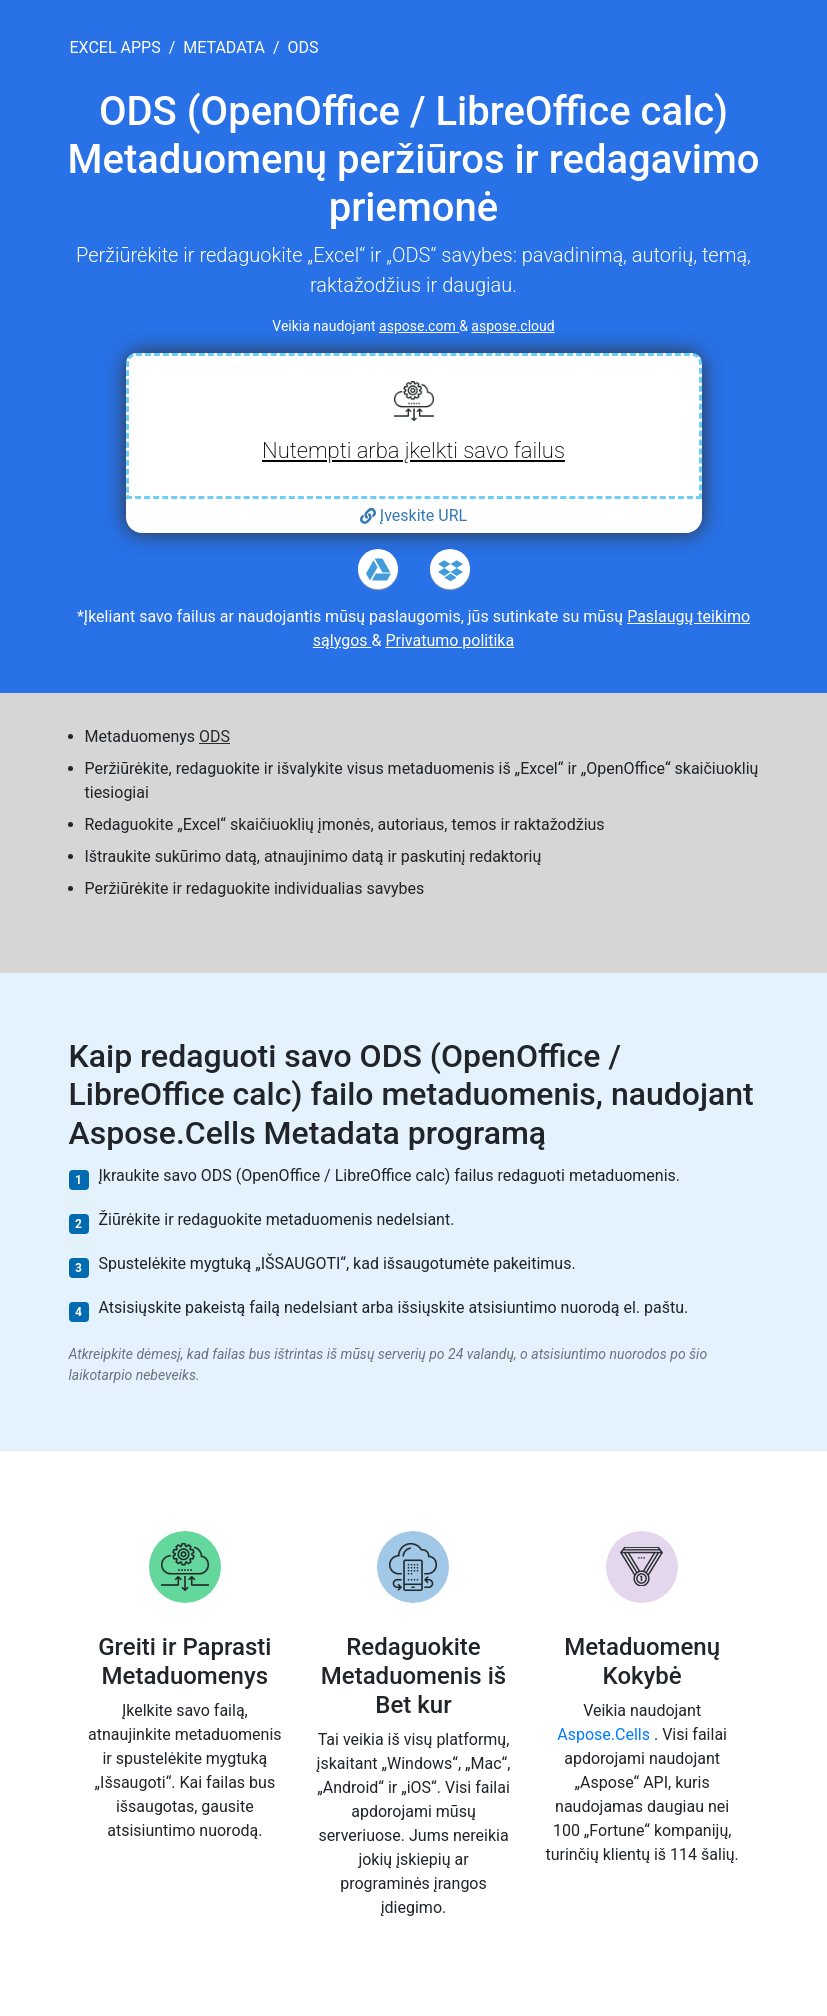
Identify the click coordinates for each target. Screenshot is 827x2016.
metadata (224, 47)
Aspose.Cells (605, 1734)
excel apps (115, 47)
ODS (214, 736)
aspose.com (419, 326)
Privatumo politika (449, 640)
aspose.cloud (512, 326)
